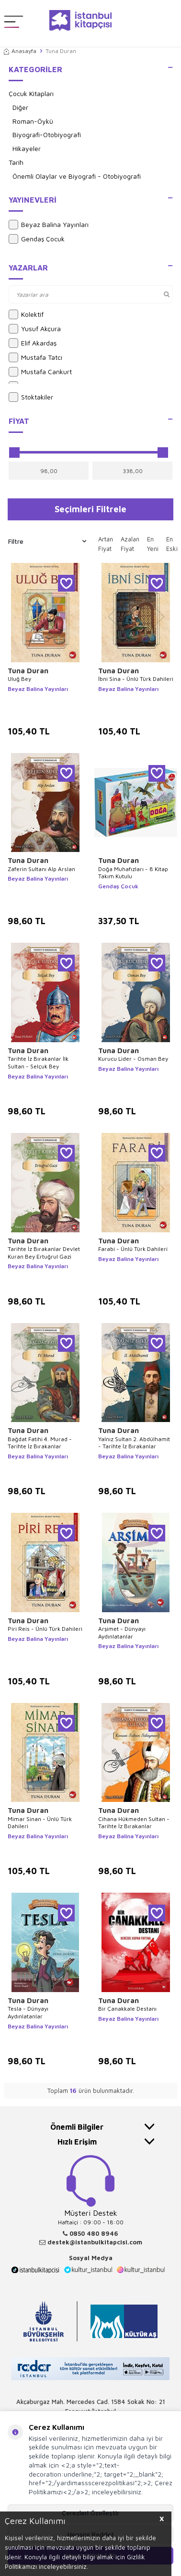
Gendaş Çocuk (37, 239)
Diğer (20, 107)
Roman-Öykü (32, 121)
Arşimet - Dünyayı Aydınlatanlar (122, 1632)
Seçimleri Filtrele (90, 509)
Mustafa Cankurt (40, 372)
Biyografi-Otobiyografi (46, 134)
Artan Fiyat (105, 543)
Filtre (47, 541)
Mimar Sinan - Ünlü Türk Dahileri (40, 1822)
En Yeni (152, 543)
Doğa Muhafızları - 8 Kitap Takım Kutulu (133, 872)
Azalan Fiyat (130, 543)
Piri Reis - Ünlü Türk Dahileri (45, 1628)
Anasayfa (20, 50)
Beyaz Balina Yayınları (49, 224)
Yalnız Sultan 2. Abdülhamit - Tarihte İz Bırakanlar (134, 1442)
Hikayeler (26, 148)
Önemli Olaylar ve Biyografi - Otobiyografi (76, 176)
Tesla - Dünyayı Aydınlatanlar (28, 2012)
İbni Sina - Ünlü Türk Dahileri (135, 678)
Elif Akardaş (33, 343)
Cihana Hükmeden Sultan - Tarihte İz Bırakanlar (134, 1822)
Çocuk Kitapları (31, 93)
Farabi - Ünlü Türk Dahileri (133, 1248)
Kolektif (26, 314)
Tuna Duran (28, 671)
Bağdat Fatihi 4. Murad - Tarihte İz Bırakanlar (40, 1442)
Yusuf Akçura (35, 329)
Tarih (16, 162)
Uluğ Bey (19, 678)
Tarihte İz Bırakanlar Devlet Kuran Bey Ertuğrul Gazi (44, 1252)
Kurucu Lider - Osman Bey (133, 1058)
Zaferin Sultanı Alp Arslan (41, 869)
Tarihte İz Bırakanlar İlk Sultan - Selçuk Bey (38, 1062)
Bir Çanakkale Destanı (127, 2008)
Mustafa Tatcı (35, 357)
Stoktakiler (31, 397)
